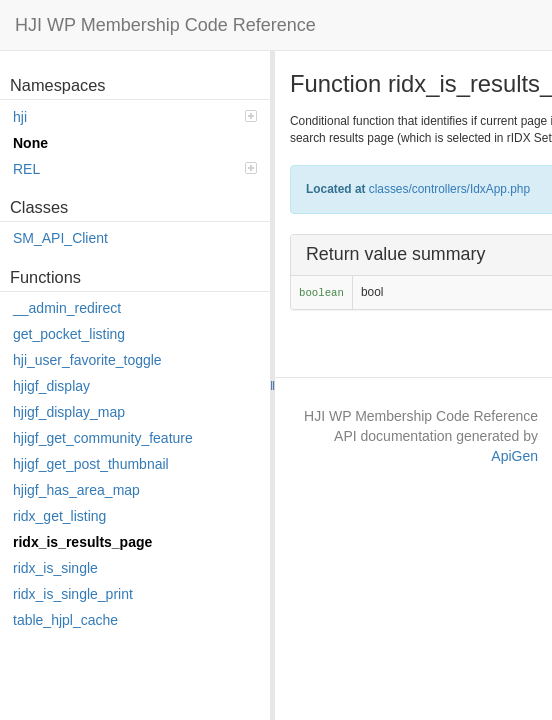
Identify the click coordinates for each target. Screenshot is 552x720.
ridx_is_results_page (82, 542)
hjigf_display (51, 386)
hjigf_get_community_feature (103, 438)
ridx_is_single (55, 568)
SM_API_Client (60, 238)
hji (135, 117)
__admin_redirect (67, 308)
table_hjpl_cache (65, 620)
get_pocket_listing (69, 334)
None (30, 143)
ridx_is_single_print (73, 594)
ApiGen (514, 456)
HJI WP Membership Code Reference (165, 25)
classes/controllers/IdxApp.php (449, 189)
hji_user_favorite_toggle (87, 360)
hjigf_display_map (69, 412)
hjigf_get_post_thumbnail (91, 464)
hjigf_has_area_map (76, 490)
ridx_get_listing (59, 516)
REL (135, 169)
